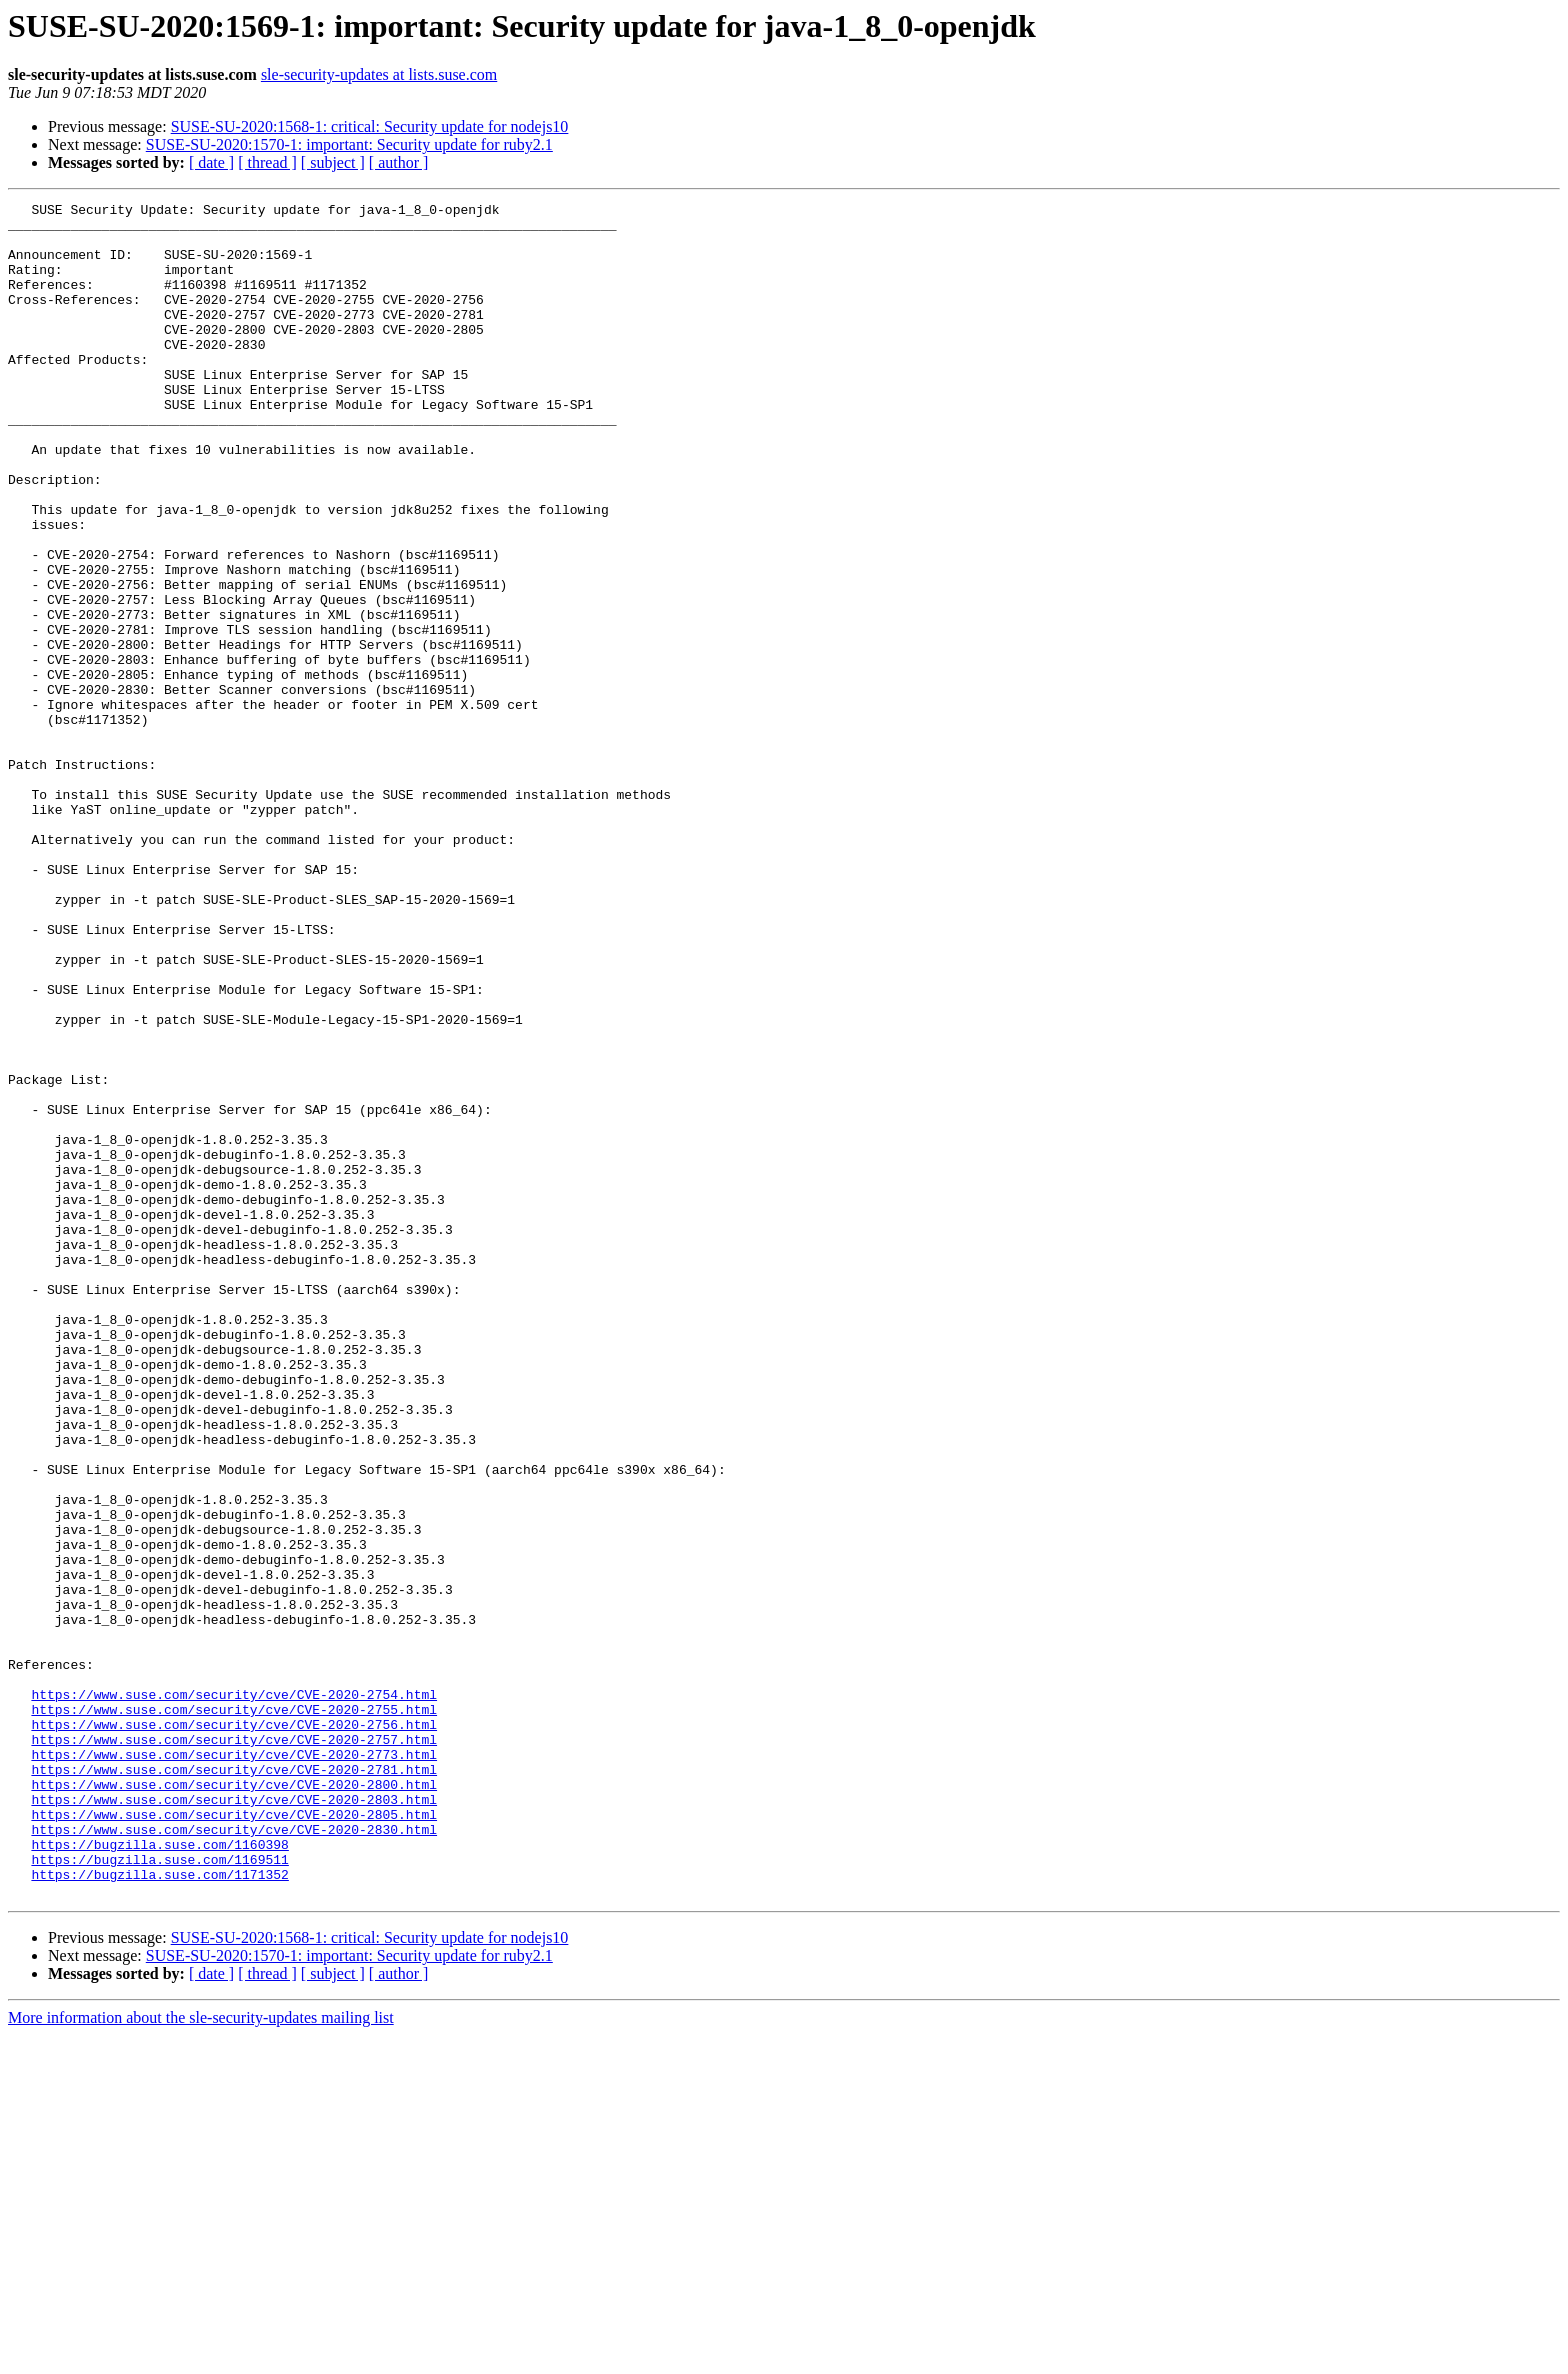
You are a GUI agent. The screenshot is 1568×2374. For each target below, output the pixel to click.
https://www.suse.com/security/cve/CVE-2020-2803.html (234, 2120)
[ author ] (399, 162)
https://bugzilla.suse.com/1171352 (159, 2210)
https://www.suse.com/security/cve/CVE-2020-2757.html (234, 2048)
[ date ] (211, 162)
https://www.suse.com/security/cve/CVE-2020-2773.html (234, 2066)
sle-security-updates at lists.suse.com (379, 74)
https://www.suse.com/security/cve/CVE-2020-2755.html (234, 2012)
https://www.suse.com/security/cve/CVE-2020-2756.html (234, 2030)
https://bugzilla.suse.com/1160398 (159, 2174)
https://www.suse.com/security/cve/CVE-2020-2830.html (234, 2156)
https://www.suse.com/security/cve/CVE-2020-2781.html (234, 2084)
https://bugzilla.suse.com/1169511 (159, 2192)
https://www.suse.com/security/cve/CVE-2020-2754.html (234, 1994)
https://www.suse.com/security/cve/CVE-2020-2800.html (234, 2102)
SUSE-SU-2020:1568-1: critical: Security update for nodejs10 (370, 126)
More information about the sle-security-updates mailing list (201, 2356)
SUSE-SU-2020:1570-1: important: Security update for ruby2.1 (349, 144)
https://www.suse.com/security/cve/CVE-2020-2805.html (234, 2138)
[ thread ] (267, 162)
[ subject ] (333, 162)
